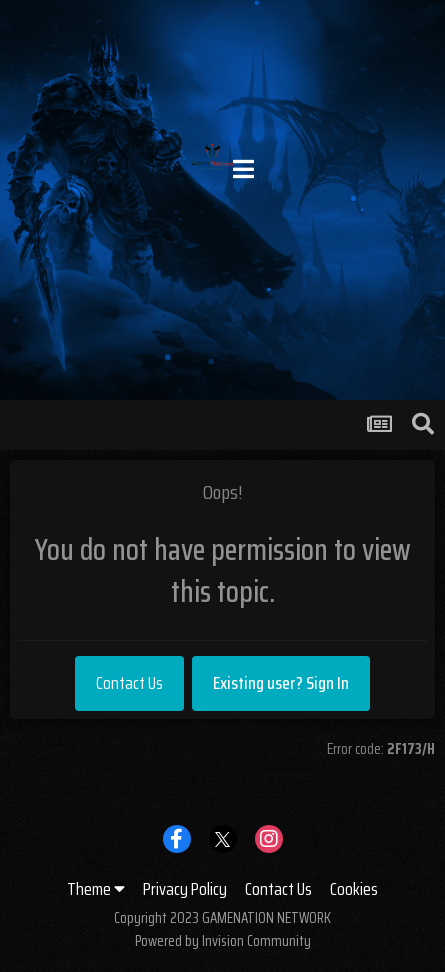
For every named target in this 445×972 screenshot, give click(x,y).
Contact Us (129, 683)
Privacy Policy (185, 889)
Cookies (354, 889)
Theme (96, 889)
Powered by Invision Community (223, 941)
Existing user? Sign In (281, 683)
